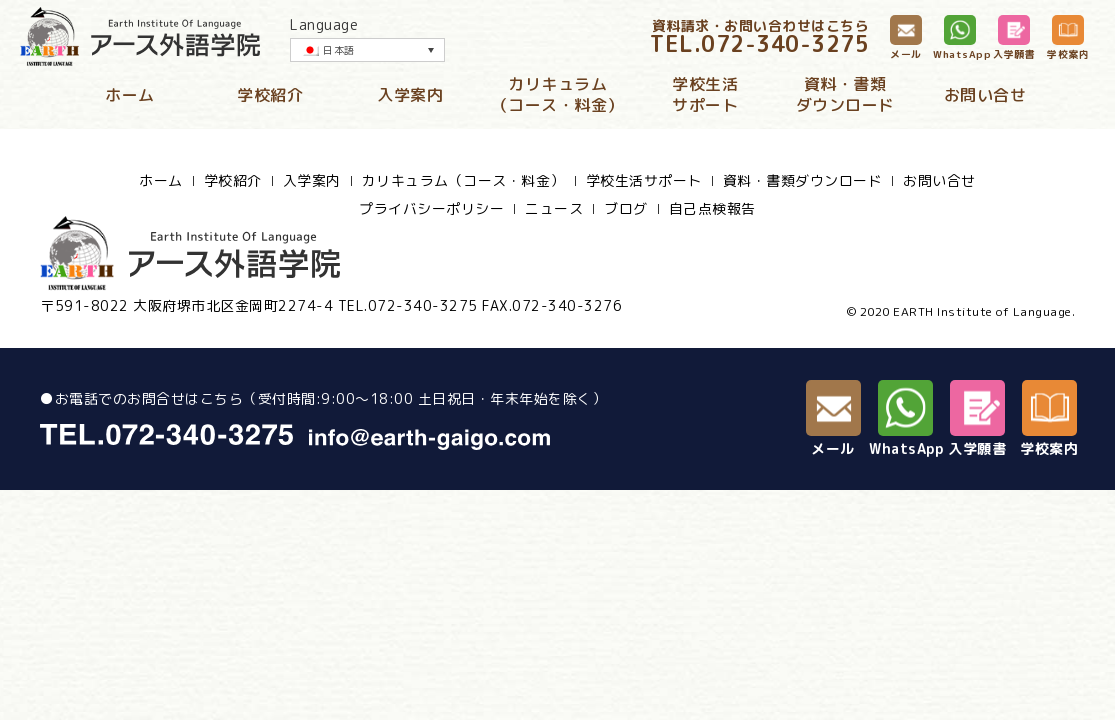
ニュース (554, 209)
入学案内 (410, 95)
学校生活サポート (705, 95)
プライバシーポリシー (431, 209)
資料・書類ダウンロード (845, 95)
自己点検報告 (712, 209)
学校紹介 (270, 95)
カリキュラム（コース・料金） (558, 95)
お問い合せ (985, 95)
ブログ (626, 209)
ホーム (130, 95)
